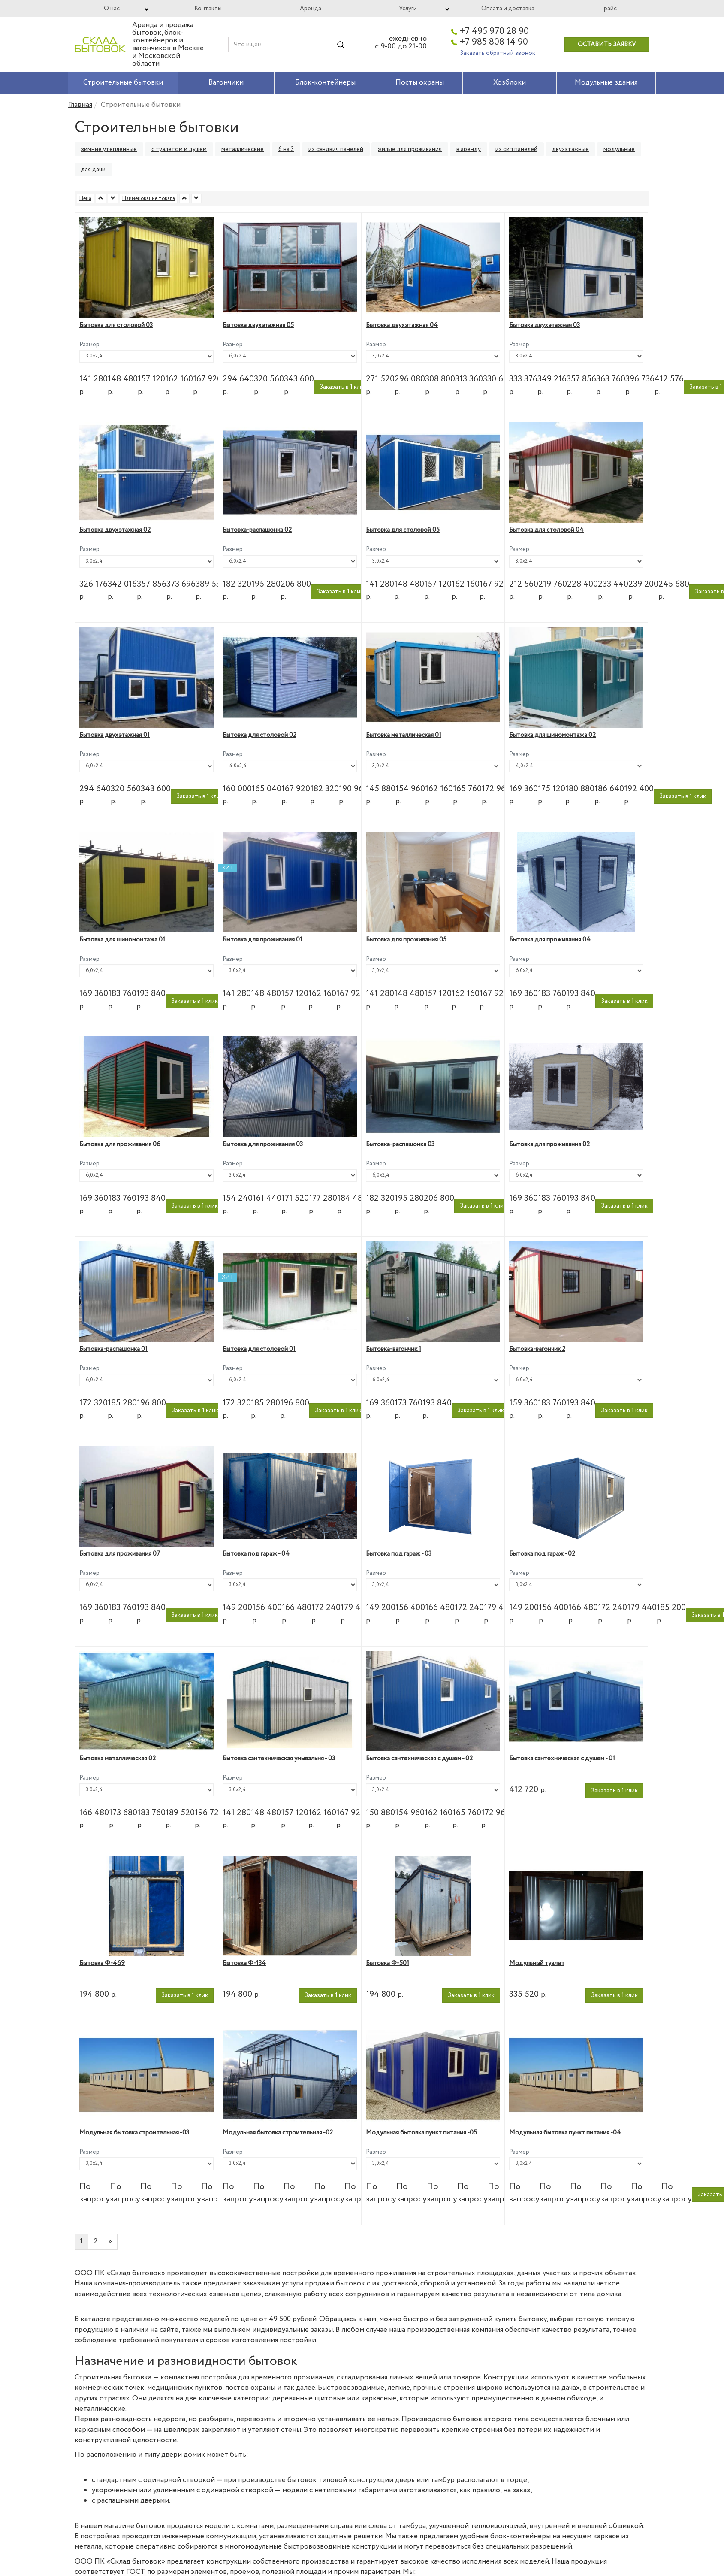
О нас (112, 8)
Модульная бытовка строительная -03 (134, 2132)
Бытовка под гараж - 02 (542, 1554)
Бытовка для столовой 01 (259, 1349)
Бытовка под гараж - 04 (256, 1554)
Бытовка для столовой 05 (403, 530)
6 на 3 (286, 149)
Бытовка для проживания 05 (406, 939)
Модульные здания (606, 82)
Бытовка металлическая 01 (403, 735)
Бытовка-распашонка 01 (113, 1349)
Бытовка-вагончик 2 (537, 1349)
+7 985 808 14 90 (494, 42)
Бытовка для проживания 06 (119, 1144)
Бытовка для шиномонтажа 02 (552, 735)
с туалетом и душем (179, 149)
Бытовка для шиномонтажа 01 (122, 939)
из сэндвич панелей (335, 149)
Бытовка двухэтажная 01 (114, 735)
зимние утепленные (109, 149)
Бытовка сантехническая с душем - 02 (419, 1758)
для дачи (93, 169)
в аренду (468, 149)
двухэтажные (570, 149)
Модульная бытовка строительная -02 (278, 2132)
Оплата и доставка (507, 8)
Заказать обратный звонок (498, 53)
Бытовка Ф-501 (387, 1963)
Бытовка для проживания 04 (550, 939)
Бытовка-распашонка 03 (400, 1144)
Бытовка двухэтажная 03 (544, 325)
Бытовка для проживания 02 (549, 1144)
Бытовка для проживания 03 (263, 1144)
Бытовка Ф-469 (102, 1963)
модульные (619, 149)
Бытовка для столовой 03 (116, 325)
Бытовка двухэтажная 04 (402, 325)
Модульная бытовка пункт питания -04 (565, 2132)
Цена (85, 198)
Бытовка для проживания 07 (119, 1554)
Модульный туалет (536, 1963)
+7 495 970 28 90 (494, 32)
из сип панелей (516, 149)
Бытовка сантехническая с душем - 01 (562, 1758)
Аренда (310, 8)
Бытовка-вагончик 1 (393, 1349)
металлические (242, 149)
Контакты (208, 8)
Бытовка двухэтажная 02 (115, 530)
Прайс (608, 8)
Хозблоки (509, 82)
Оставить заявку (607, 44)
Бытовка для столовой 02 (259, 735)
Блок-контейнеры (325, 82)
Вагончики (226, 82)
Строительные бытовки (123, 82)
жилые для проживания (410, 149)
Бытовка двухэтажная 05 (258, 325)
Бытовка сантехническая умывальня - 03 (279, 1758)
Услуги (408, 8)
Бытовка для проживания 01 (262, 939)
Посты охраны (419, 82)
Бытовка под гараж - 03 (398, 1554)
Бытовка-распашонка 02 (257, 530)
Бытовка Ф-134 (244, 1963)
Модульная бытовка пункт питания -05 (421, 2132)
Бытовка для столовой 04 (546, 530)
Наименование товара (148, 198)
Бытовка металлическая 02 (117, 1758)
